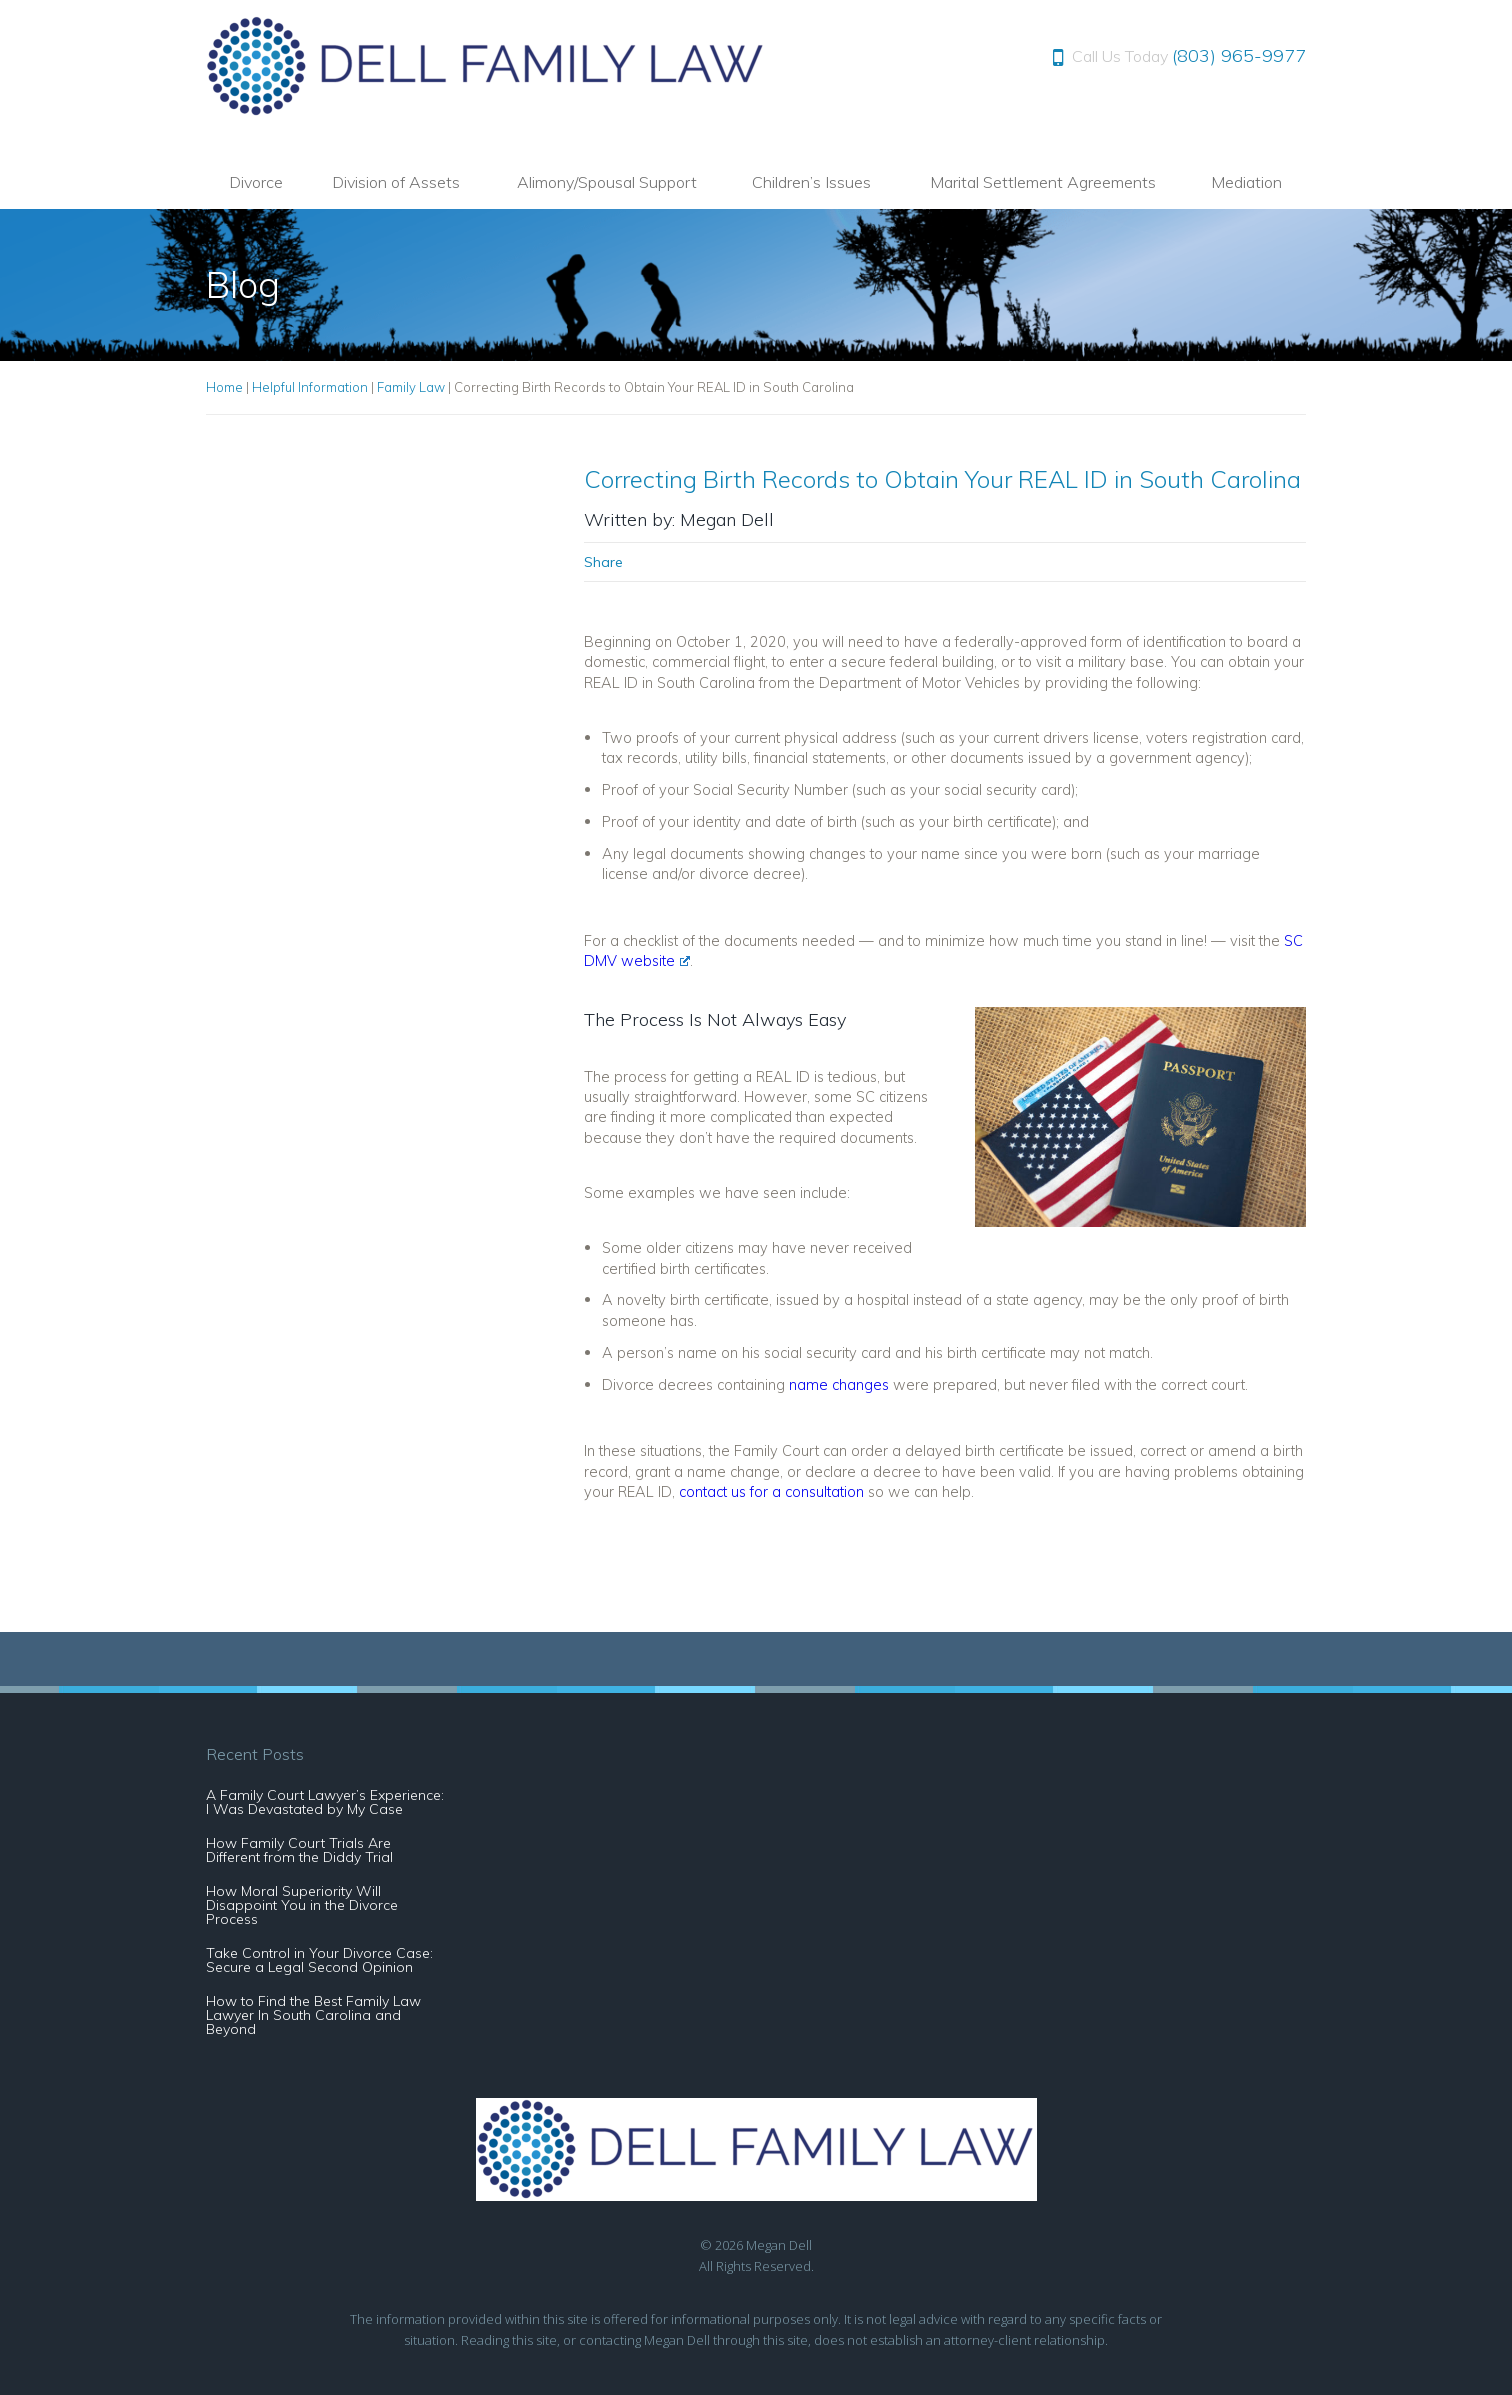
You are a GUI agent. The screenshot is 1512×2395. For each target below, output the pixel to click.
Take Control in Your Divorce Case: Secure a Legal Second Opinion (319, 1960)
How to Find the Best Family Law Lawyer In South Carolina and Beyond (313, 2015)
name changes (839, 1384)
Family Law (411, 387)
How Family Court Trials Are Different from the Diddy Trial (299, 1850)
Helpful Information (310, 387)
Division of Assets (396, 182)
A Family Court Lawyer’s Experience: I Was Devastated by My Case (325, 1802)
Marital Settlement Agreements (1043, 182)
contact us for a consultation (771, 1491)
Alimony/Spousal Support (607, 182)
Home (224, 387)
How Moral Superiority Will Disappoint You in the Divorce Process (302, 1905)
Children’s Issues (811, 182)
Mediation (1246, 182)
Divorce (256, 182)
